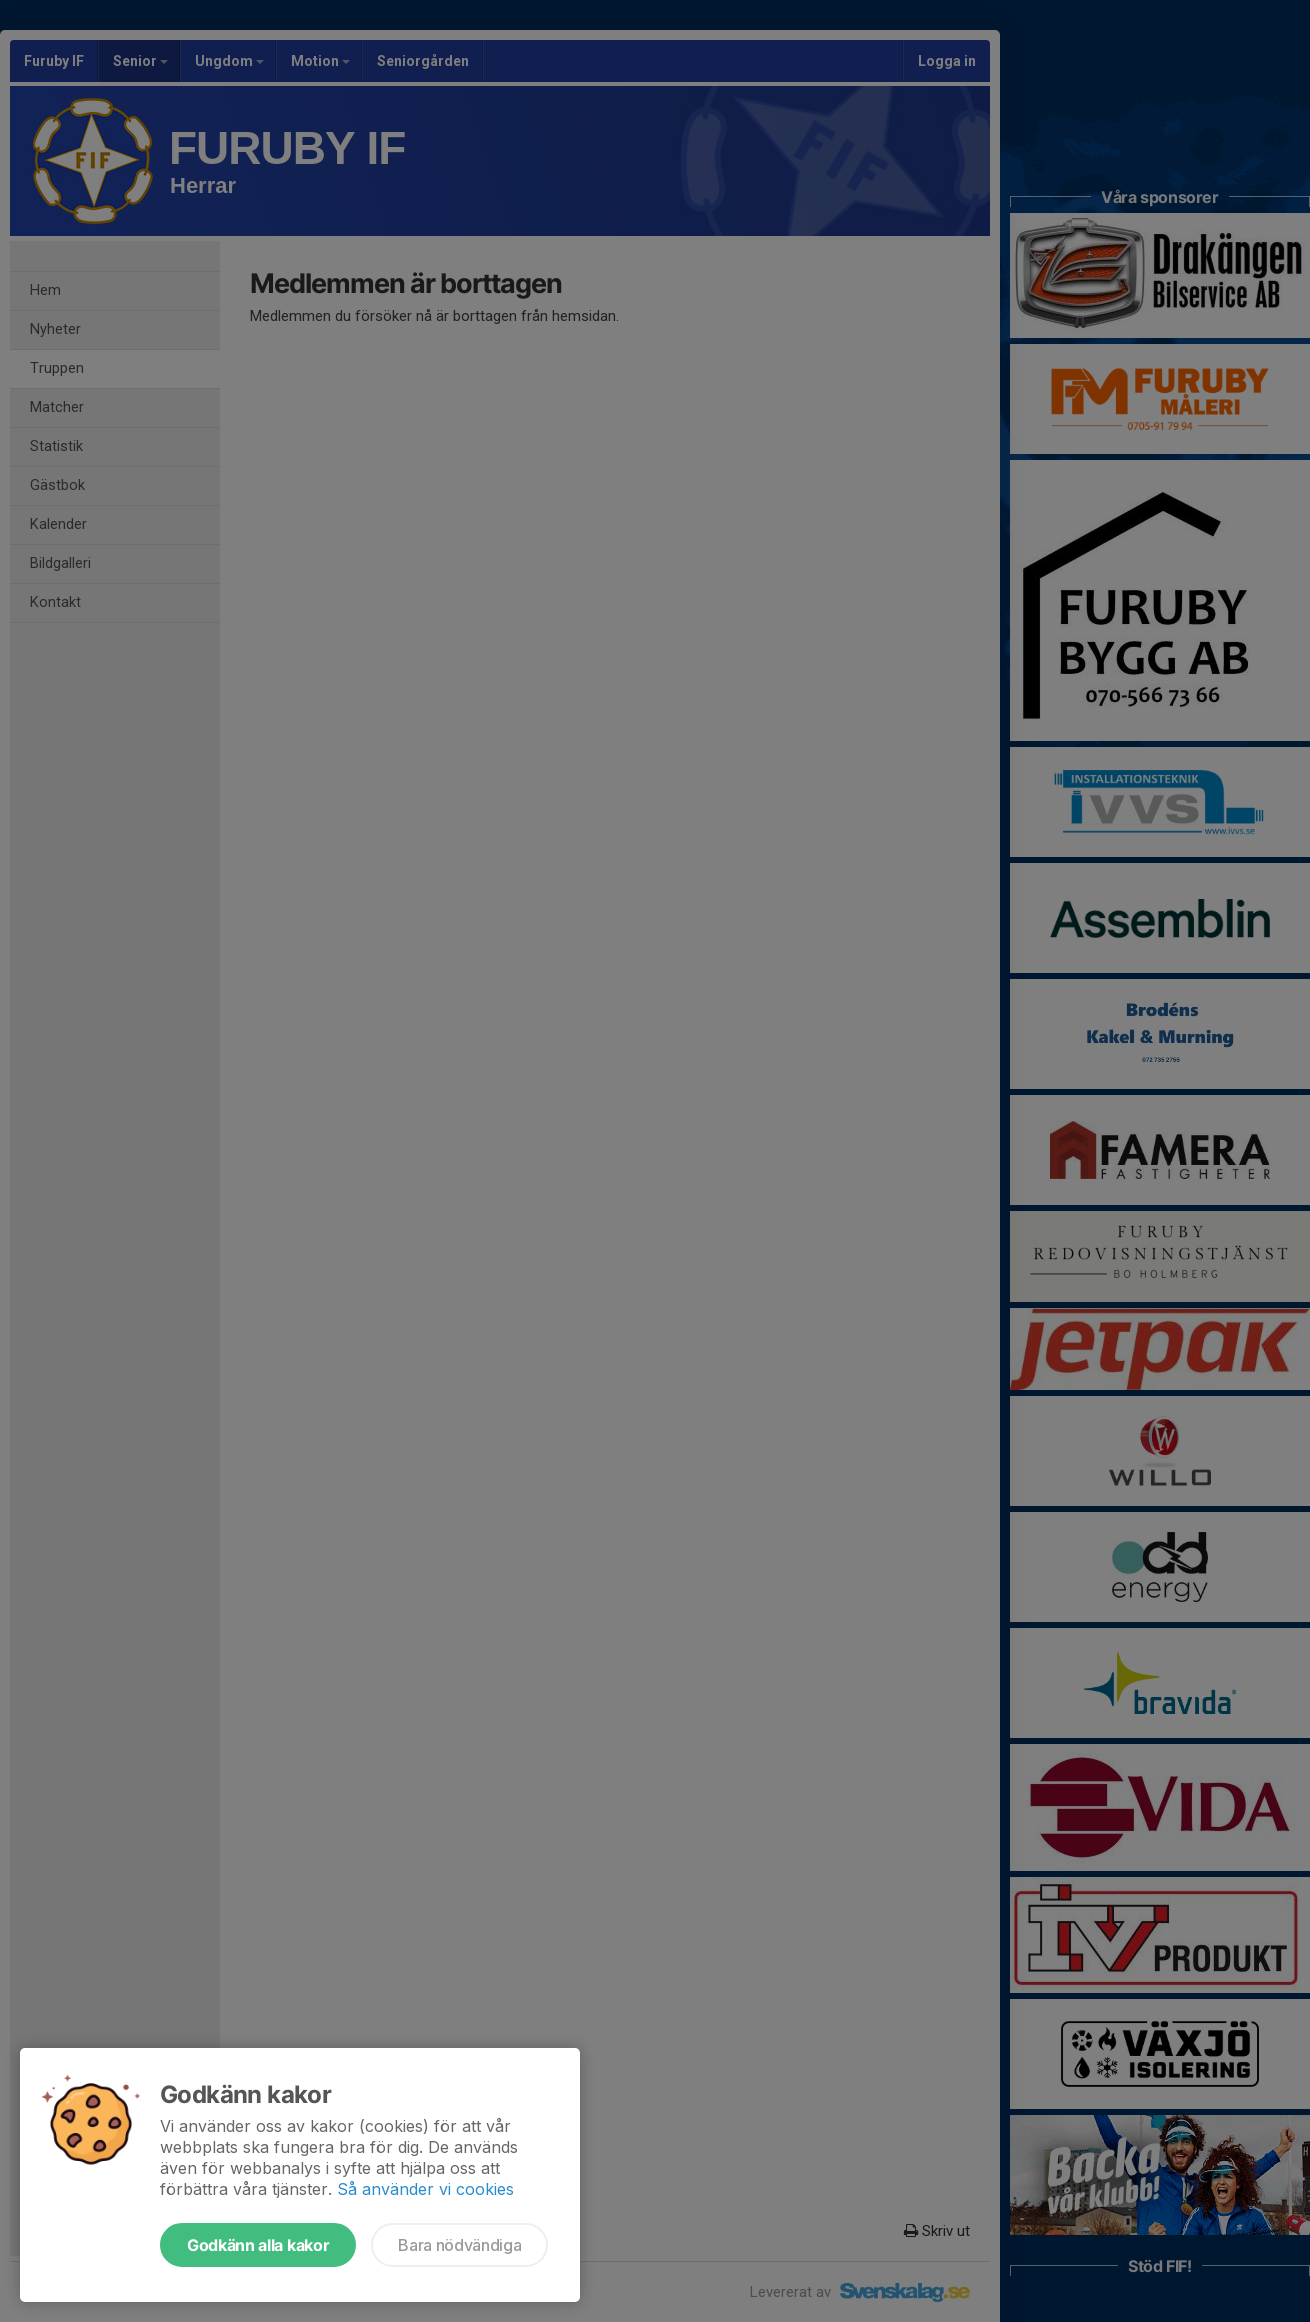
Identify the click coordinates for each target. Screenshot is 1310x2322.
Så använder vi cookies (425, 2189)
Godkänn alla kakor (258, 2245)
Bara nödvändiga (459, 2245)
